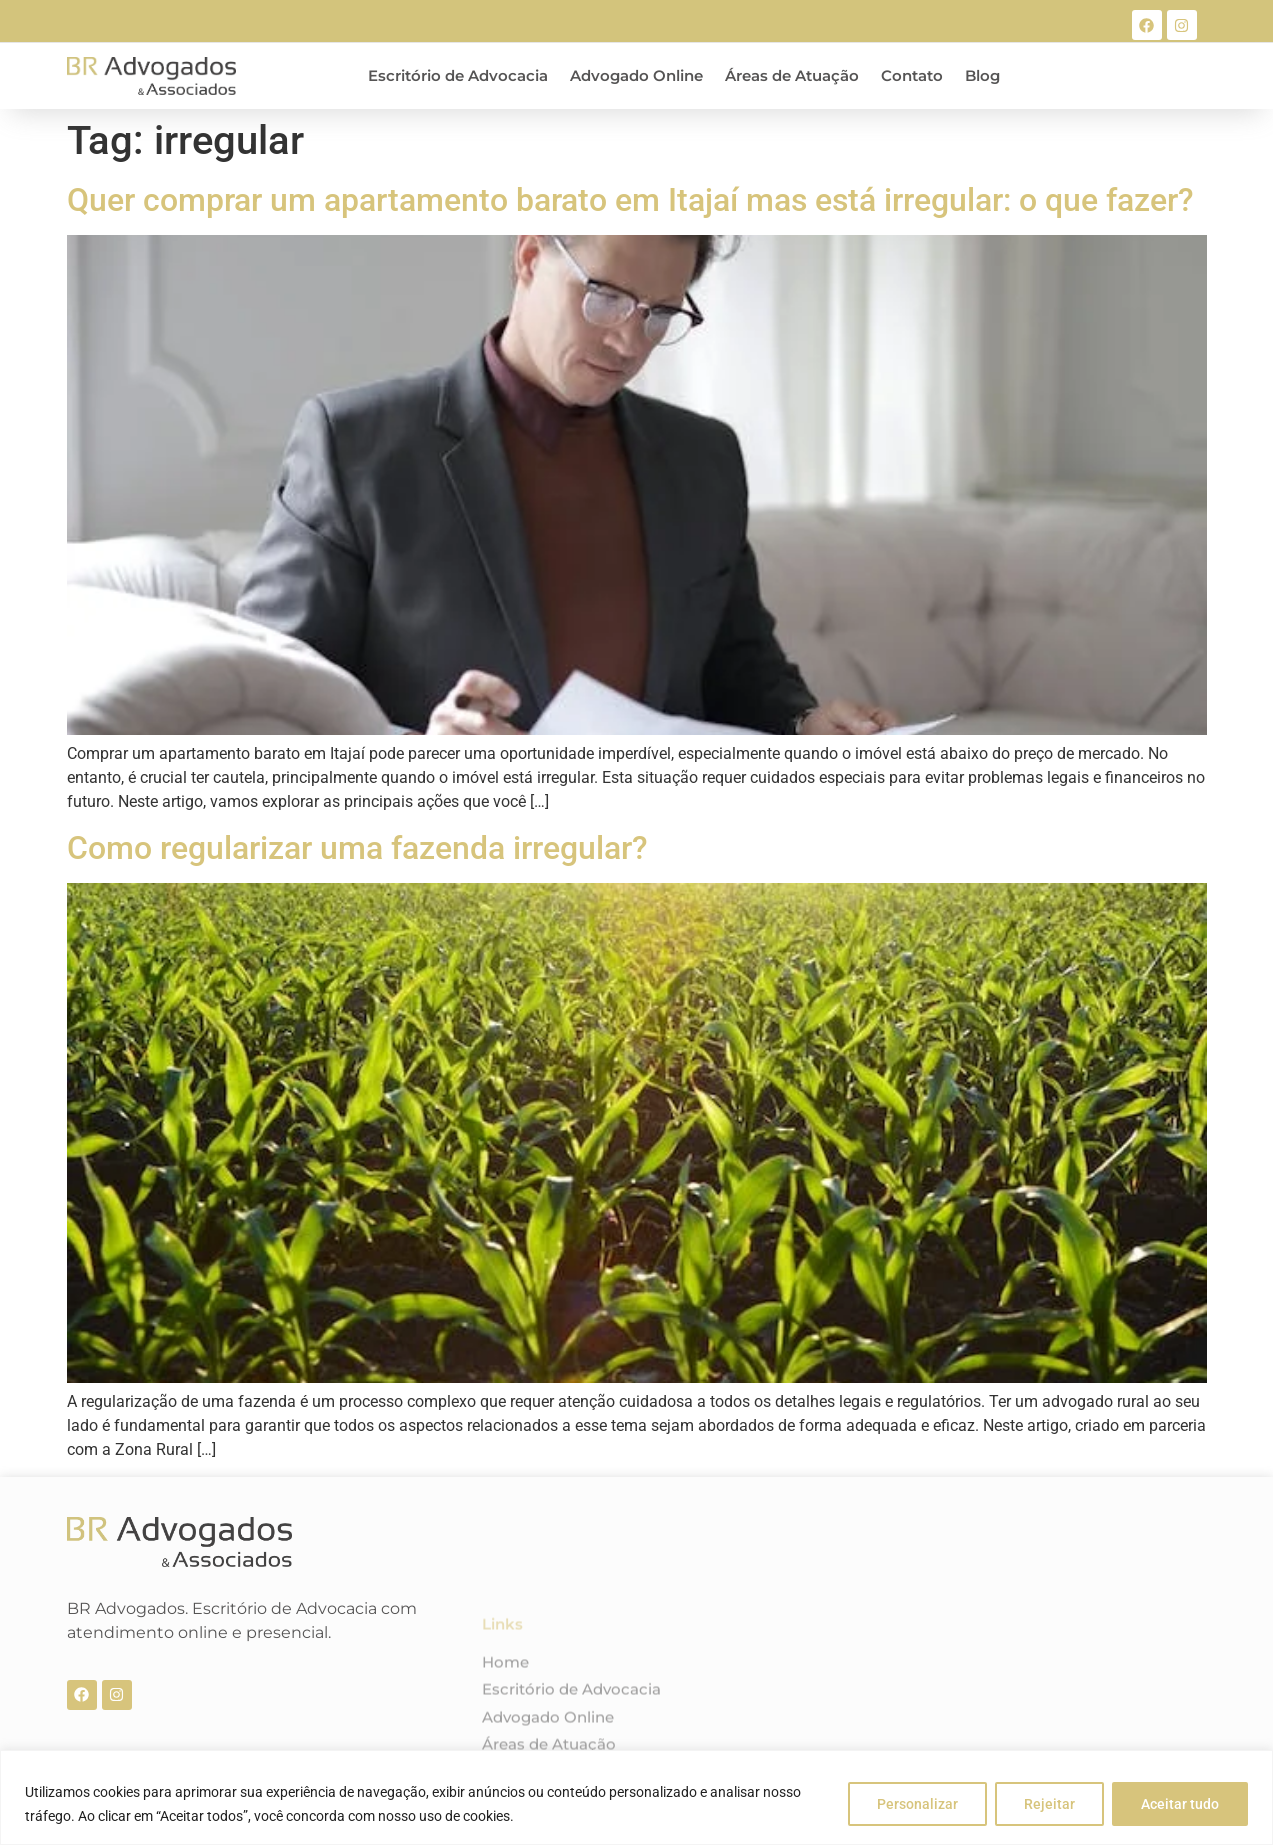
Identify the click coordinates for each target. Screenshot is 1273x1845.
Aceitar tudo (1180, 1804)
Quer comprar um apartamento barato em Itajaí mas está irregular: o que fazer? (630, 200)
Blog (982, 75)
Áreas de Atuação (792, 75)
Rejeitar (1049, 1804)
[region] (636, 1797)
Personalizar (917, 1804)
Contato (912, 75)
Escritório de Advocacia (458, 75)
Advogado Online (636, 75)
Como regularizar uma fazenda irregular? (357, 848)
